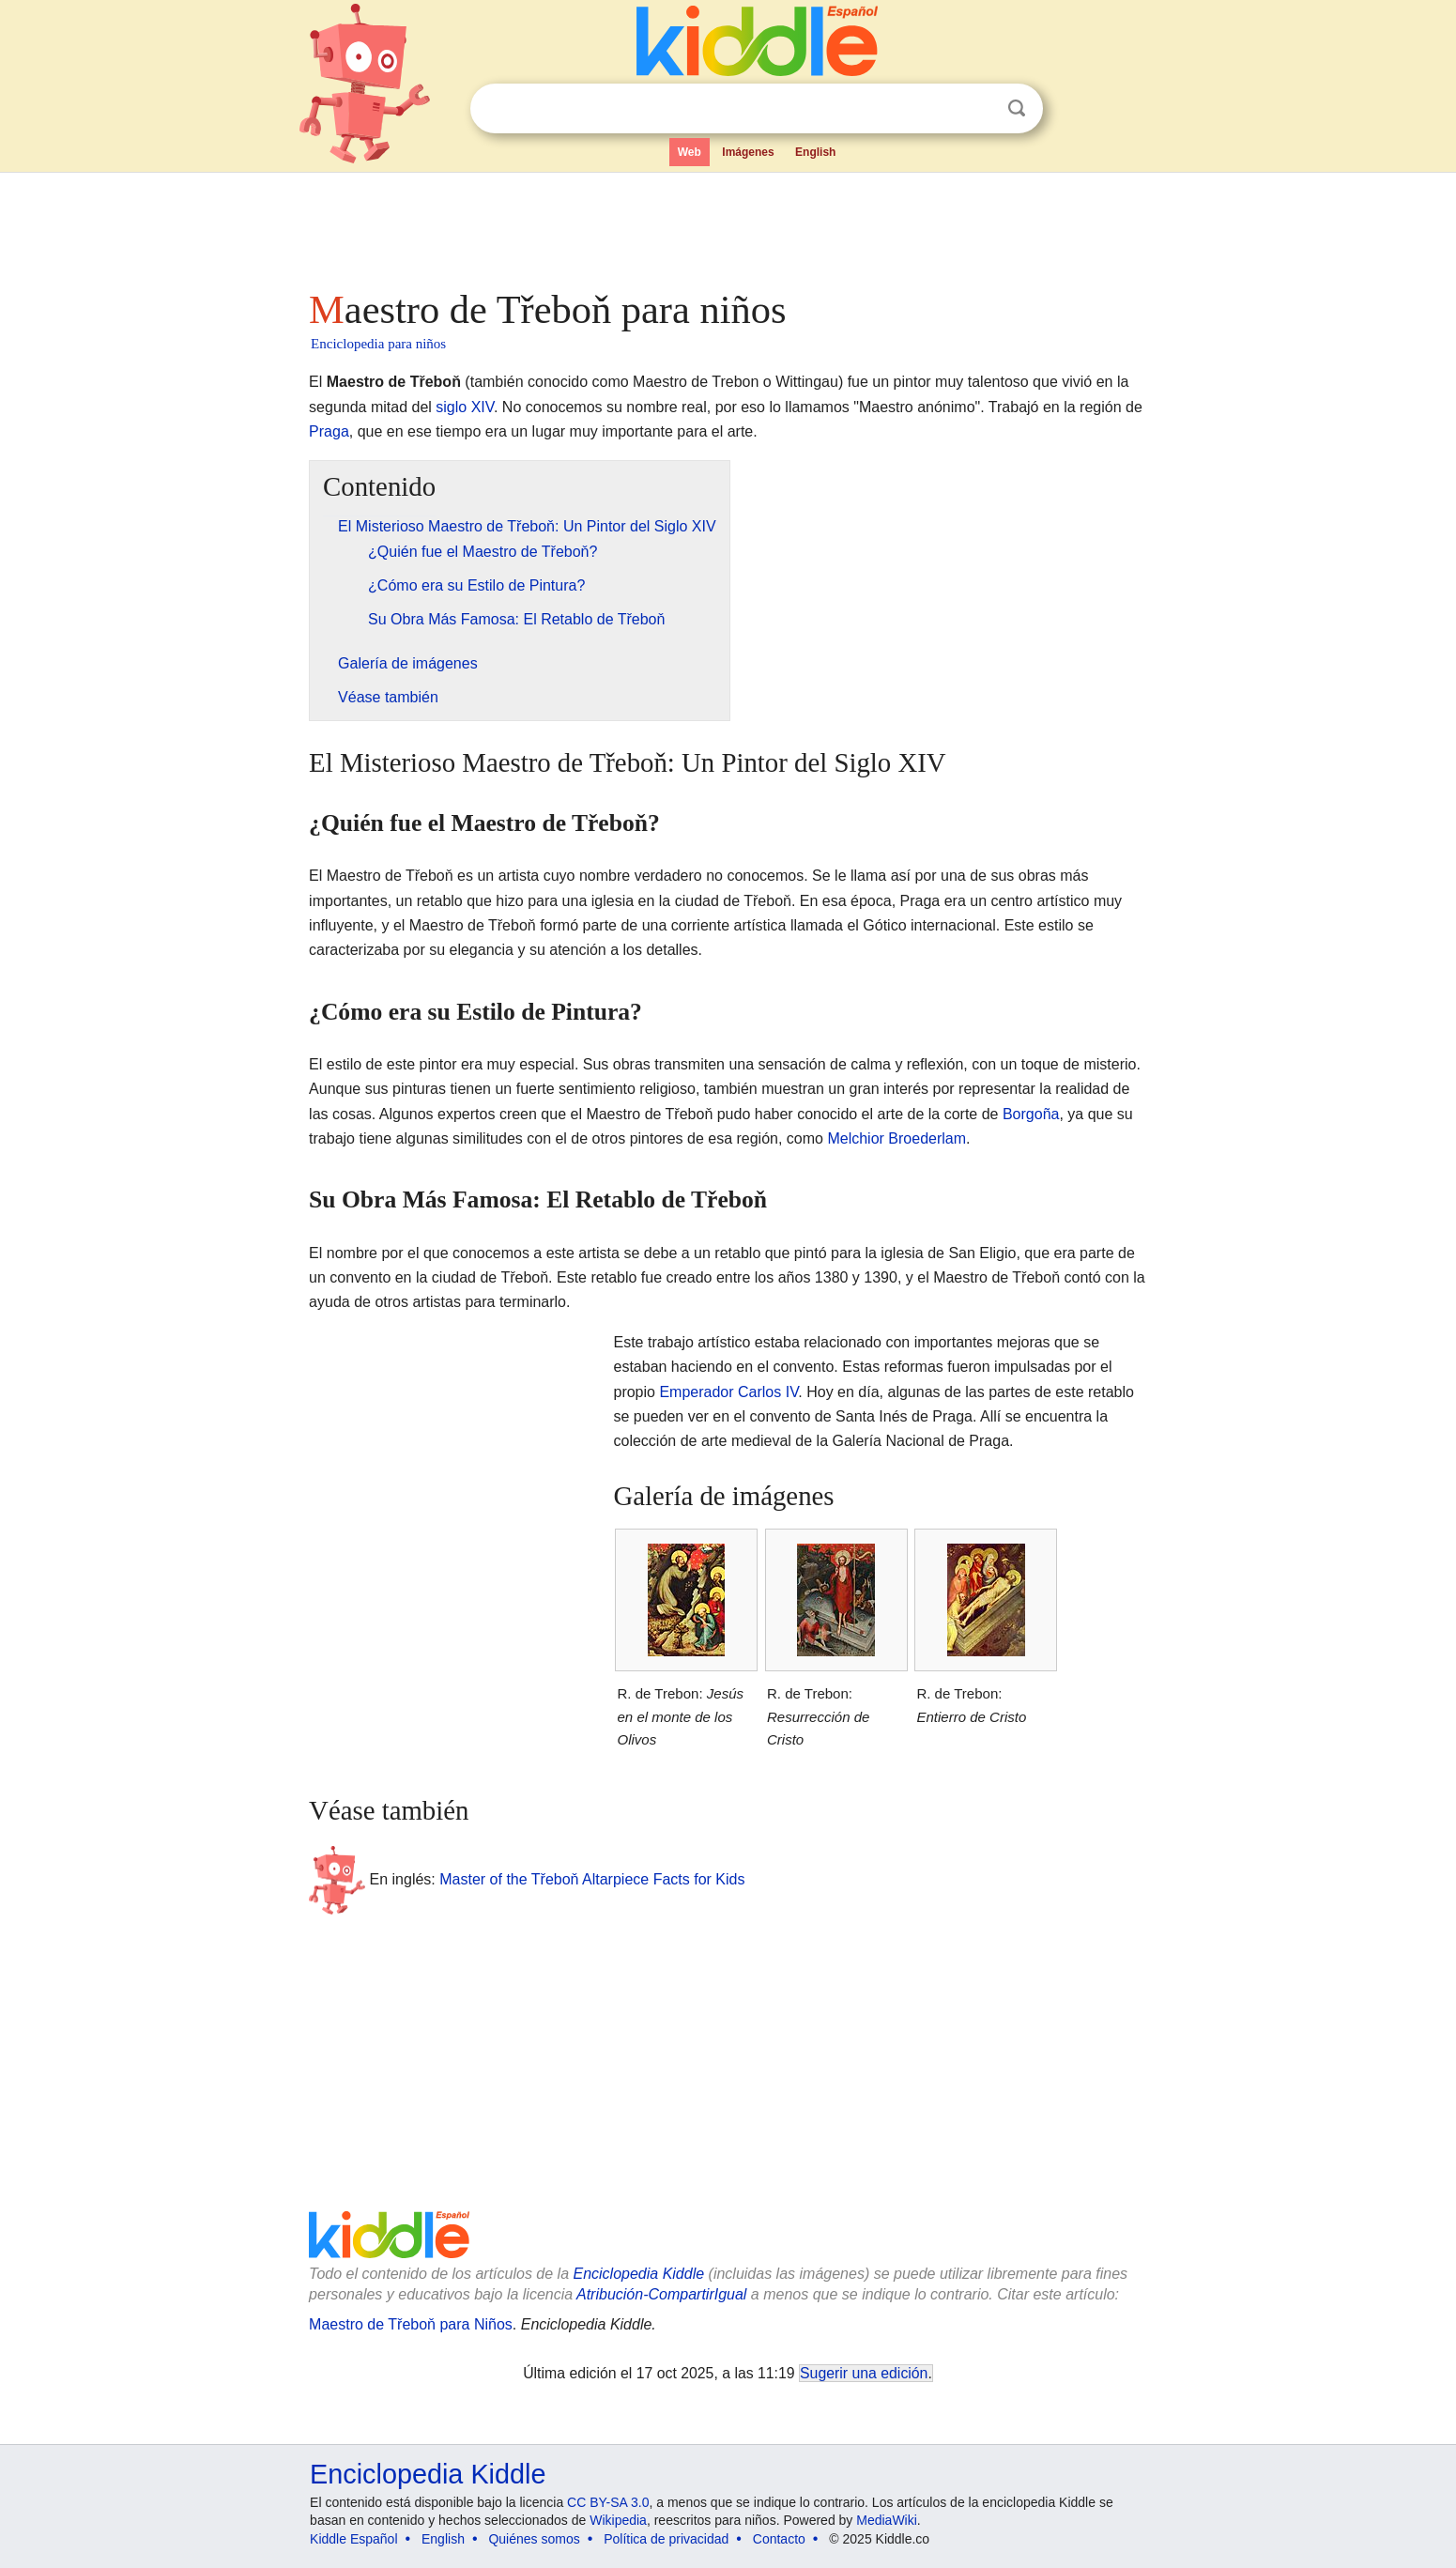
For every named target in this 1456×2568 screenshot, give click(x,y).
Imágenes (748, 152)
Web (689, 152)
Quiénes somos (533, 2538)
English (815, 152)
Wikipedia (618, 2520)
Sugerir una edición (863, 2373)
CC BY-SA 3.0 (608, 2502)
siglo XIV (465, 407)
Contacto (779, 2538)
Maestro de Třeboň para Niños (411, 2324)
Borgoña (1031, 1114)
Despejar (978, 109)
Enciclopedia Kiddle (638, 2274)
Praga (329, 431)
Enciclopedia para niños (378, 343)
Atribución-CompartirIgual (661, 2294)
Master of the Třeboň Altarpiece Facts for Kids (591, 1878)
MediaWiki (886, 2520)
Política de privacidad (666, 2538)
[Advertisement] (726, 225)
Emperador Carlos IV (728, 1392)
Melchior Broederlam (896, 1138)
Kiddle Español (353, 2538)
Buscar (1016, 108)
